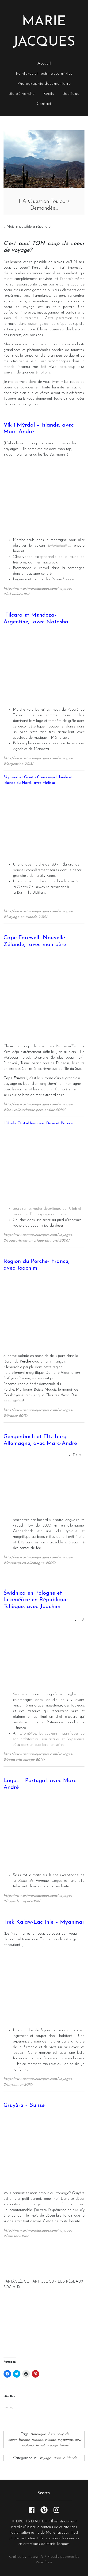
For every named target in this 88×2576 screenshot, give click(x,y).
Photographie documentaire (44, 83)
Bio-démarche (21, 93)
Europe (24, 2440)
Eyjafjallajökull (59, 546)
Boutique (71, 93)
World (64, 2445)
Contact (44, 104)
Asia (51, 2434)
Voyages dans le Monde (58, 2458)
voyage (52, 2445)
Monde (50, 2440)
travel (40, 2445)
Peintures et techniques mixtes (44, 73)
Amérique (38, 2434)
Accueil (44, 63)
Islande (37, 2440)
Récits (48, 93)
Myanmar (65, 2440)
